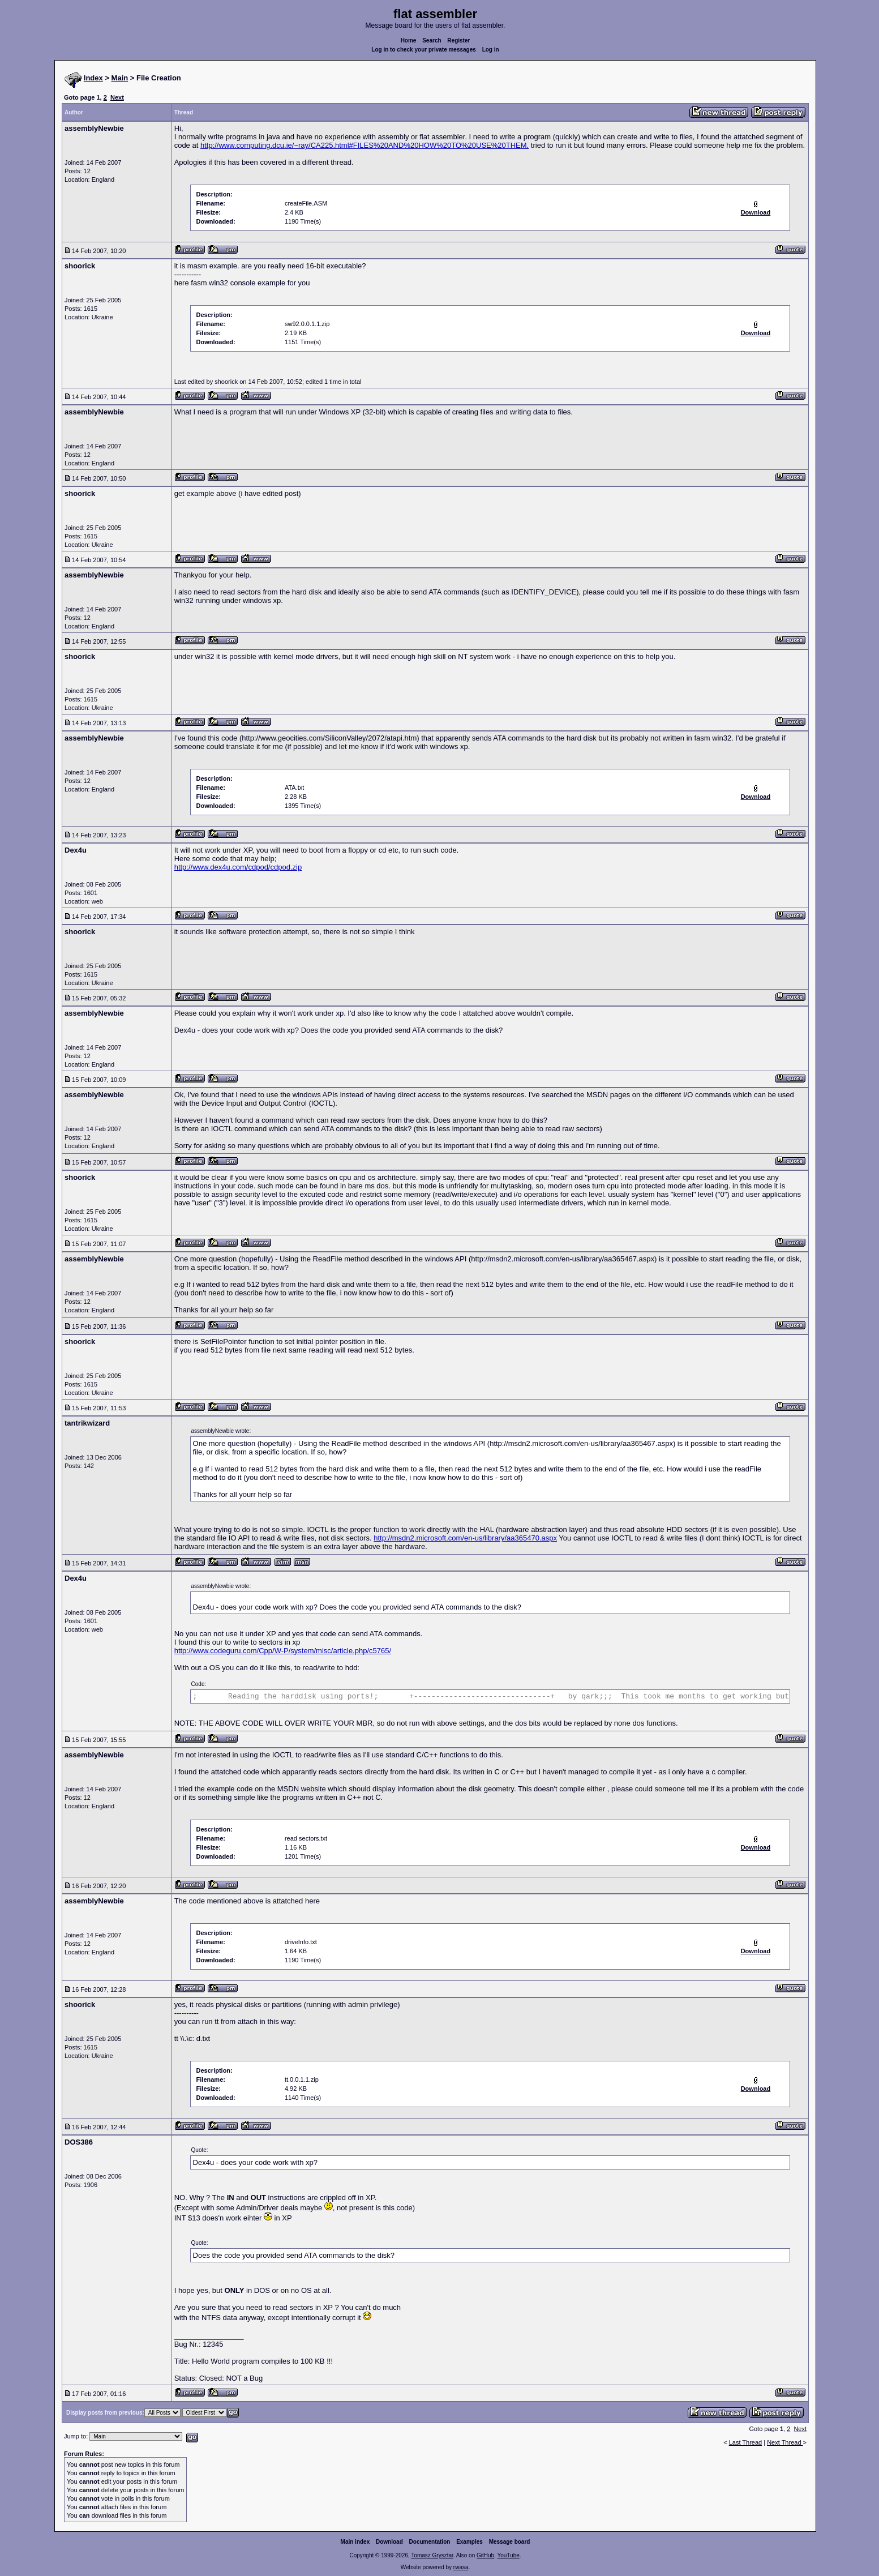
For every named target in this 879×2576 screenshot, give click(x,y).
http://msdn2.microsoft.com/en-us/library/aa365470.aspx (465, 1538)
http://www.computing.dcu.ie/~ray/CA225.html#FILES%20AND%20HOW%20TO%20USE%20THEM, (364, 145)
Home (409, 40)
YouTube (508, 2555)
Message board (509, 2542)
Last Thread (745, 2442)
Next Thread (785, 2442)
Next (117, 97)
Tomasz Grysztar (432, 2555)
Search (431, 40)
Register (458, 40)
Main (120, 78)
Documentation (430, 2542)
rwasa (461, 2567)
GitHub (485, 2555)
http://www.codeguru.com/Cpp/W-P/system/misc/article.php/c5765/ (282, 1650)
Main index (355, 2542)
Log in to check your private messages (423, 49)
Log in (490, 49)
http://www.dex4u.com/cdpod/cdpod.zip (238, 867)
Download (389, 2542)
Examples (469, 2542)
